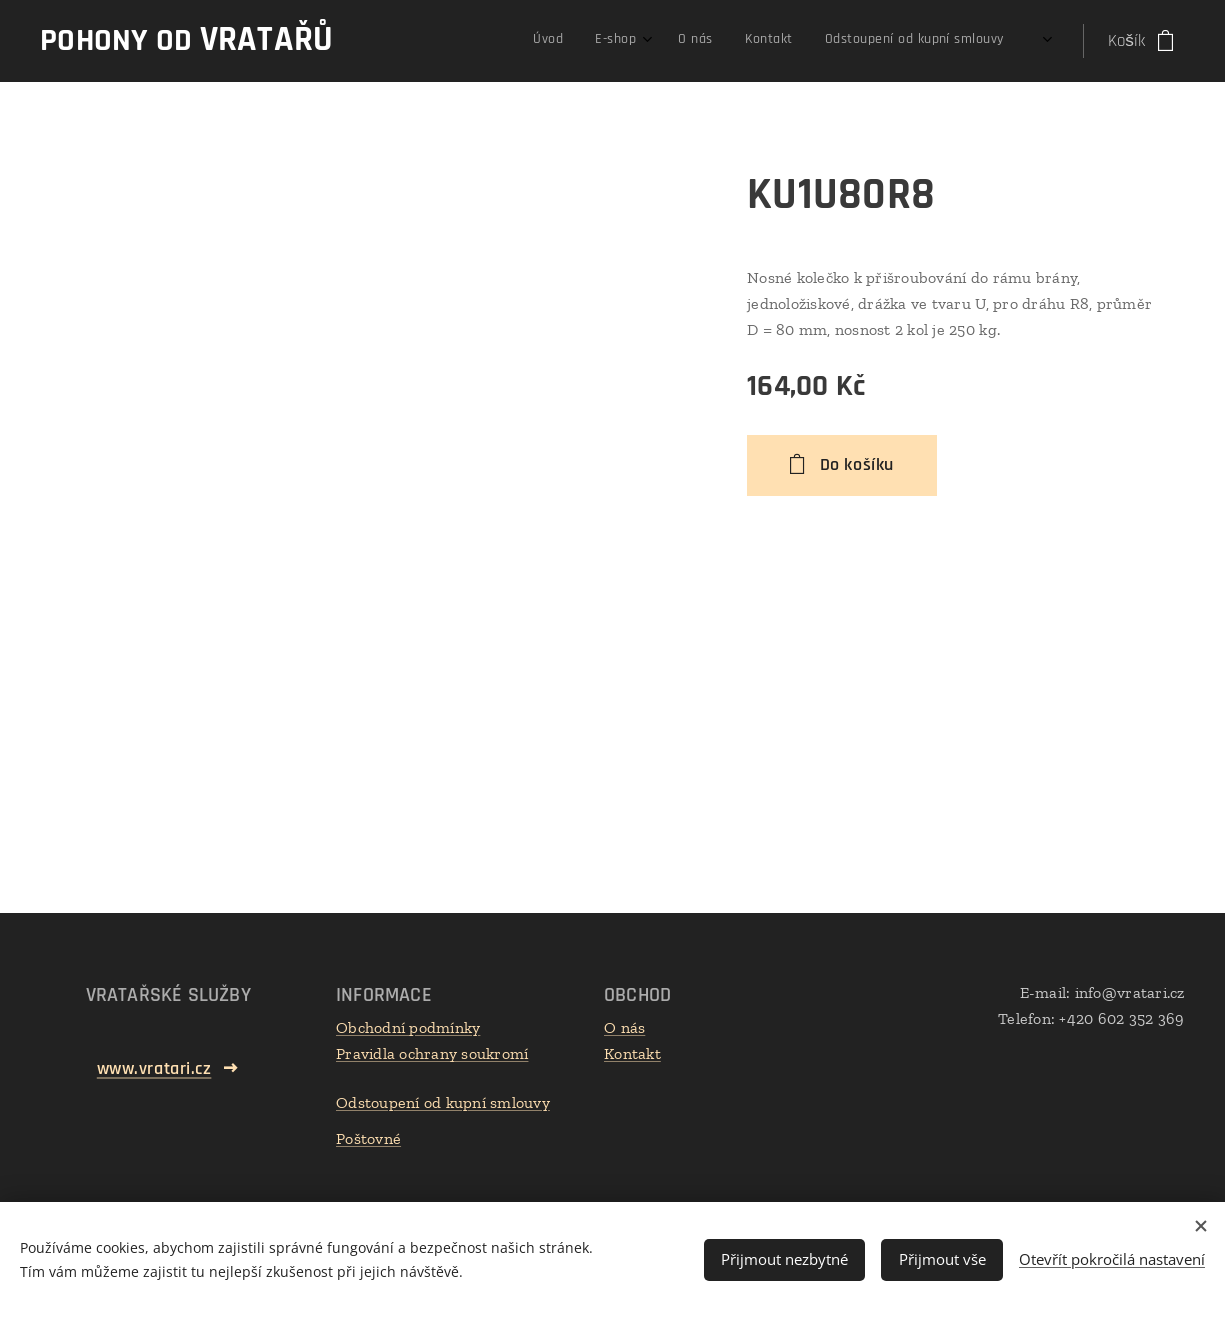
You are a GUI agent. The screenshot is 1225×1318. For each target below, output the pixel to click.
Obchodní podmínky (408, 1027)
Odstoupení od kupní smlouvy (443, 1102)
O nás (624, 1027)
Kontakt (632, 1053)
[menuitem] (868, 41)
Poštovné (368, 1138)
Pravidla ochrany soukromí (432, 1053)
